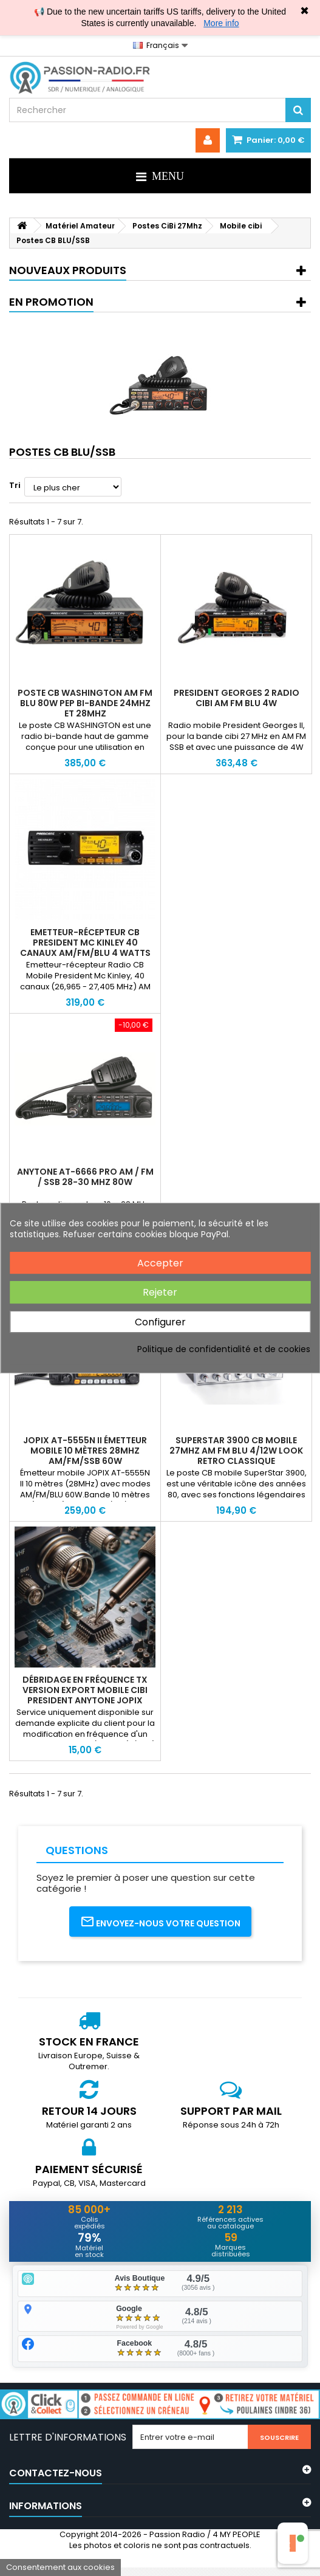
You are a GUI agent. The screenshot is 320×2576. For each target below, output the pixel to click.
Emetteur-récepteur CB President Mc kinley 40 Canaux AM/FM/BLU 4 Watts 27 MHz (85, 947)
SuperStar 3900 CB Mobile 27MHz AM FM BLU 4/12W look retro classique (236, 1450)
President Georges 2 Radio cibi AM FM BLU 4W (236, 698)
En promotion (51, 301)
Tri (15, 485)
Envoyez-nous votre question (160, 1921)
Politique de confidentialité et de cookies (223, 1349)
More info (221, 23)
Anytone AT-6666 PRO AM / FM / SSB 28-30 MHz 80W (85, 1177)
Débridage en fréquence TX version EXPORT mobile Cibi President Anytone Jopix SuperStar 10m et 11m (85, 1695)
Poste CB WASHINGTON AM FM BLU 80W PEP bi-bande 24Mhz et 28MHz (85, 703)
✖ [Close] (304, 11)
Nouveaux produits (67, 270)
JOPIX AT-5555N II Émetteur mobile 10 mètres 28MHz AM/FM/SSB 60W (85, 1450)
